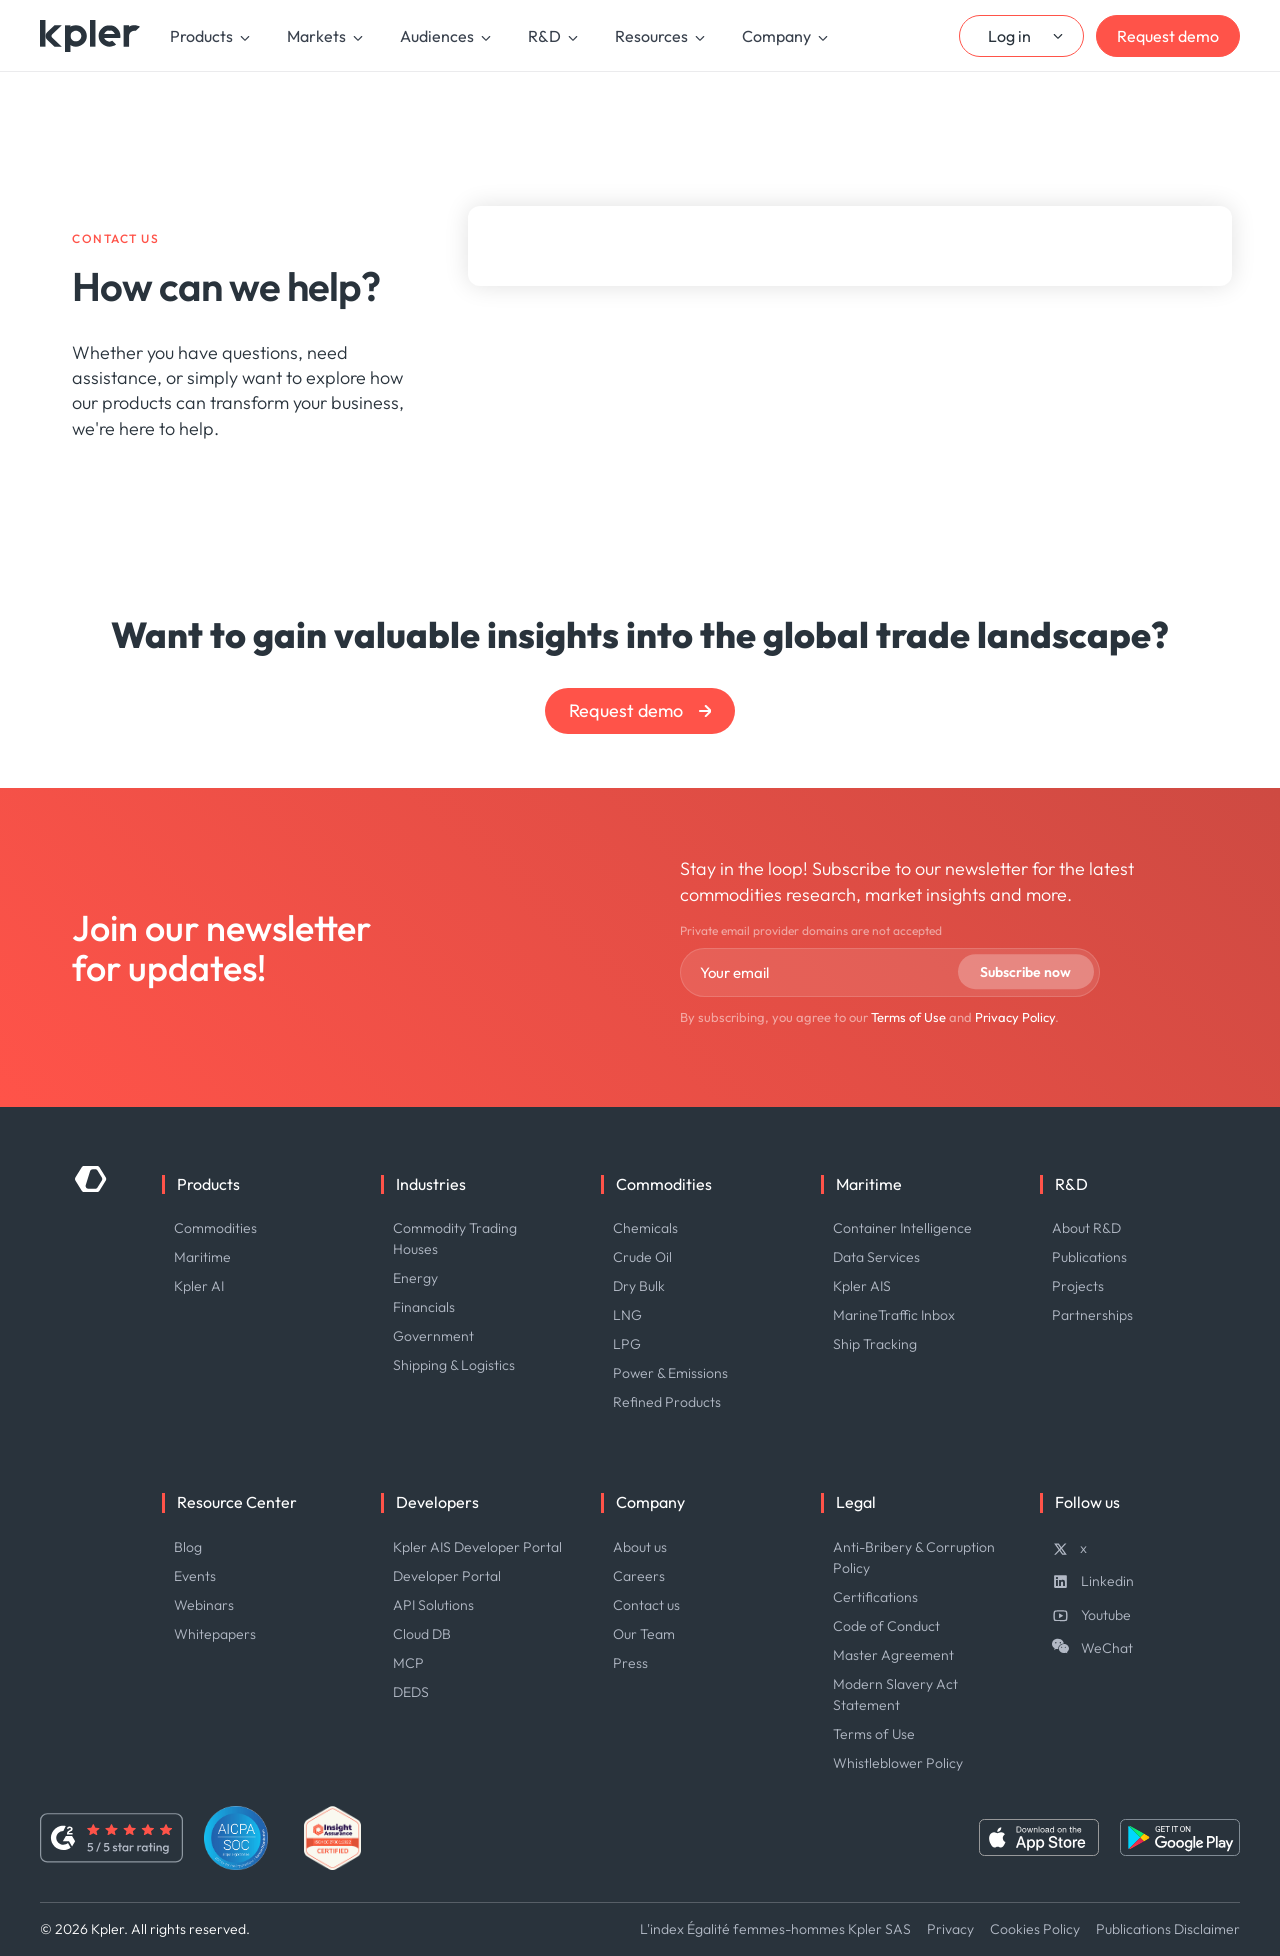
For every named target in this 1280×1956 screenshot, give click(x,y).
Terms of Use (908, 1017)
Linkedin (1107, 1581)
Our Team (644, 1634)
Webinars (204, 1605)
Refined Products (667, 1402)
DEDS (411, 1692)
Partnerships (1092, 1315)
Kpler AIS (862, 1286)
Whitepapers (215, 1634)
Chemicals (645, 1228)
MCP (408, 1663)
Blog (188, 1547)
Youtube (1106, 1615)
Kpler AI (199, 1286)
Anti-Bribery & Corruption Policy (914, 1557)
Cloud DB (422, 1634)
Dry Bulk (639, 1286)
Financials (424, 1307)
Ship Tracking (875, 1344)
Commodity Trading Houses (455, 1238)
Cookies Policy (1035, 1929)
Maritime (202, 1257)
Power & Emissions (670, 1373)
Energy (415, 1278)
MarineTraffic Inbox (894, 1315)
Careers (639, 1576)
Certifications (875, 1597)
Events (195, 1576)
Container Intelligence (902, 1228)
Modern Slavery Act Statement (895, 1694)
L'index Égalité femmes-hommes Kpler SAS (775, 1929)
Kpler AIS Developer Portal (477, 1547)
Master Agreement (893, 1655)
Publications (1089, 1257)
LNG (627, 1315)
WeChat (1107, 1648)
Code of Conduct (886, 1626)
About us (640, 1547)
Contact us (646, 1605)
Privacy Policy (1015, 1017)
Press (630, 1663)
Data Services (876, 1257)
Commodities (215, 1228)
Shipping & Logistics (454, 1365)
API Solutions (433, 1605)
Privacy (950, 1929)
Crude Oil (642, 1257)
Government (433, 1336)
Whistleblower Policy (898, 1763)
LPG (627, 1344)
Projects (1078, 1286)
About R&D (1086, 1228)
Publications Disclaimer (1168, 1929)
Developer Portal (447, 1576)
